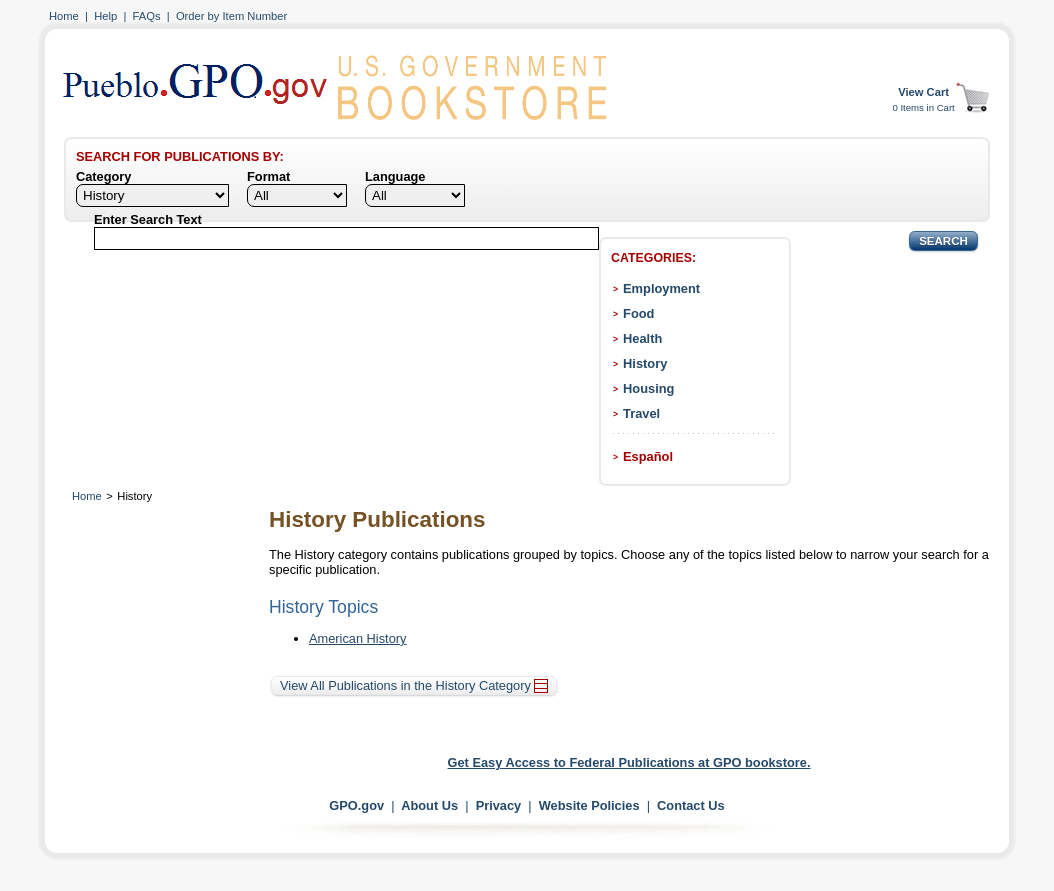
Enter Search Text (148, 219)
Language (395, 176)
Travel (641, 413)
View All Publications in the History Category (414, 685)
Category (103, 176)
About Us (429, 805)
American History (357, 638)
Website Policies (589, 805)
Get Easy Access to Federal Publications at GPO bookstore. (629, 762)
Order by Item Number (231, 16)
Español (648, 456)
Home (64, 16)
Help (105, 16)
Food (638, 313)
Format (268, 176)
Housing (648, 388)
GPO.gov (356, 805)
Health (642, 338)
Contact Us (691, 805)
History (645, 363)
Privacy (499, 805)
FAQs (147, 16)
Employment (661, 288)
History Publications (377, 519)
